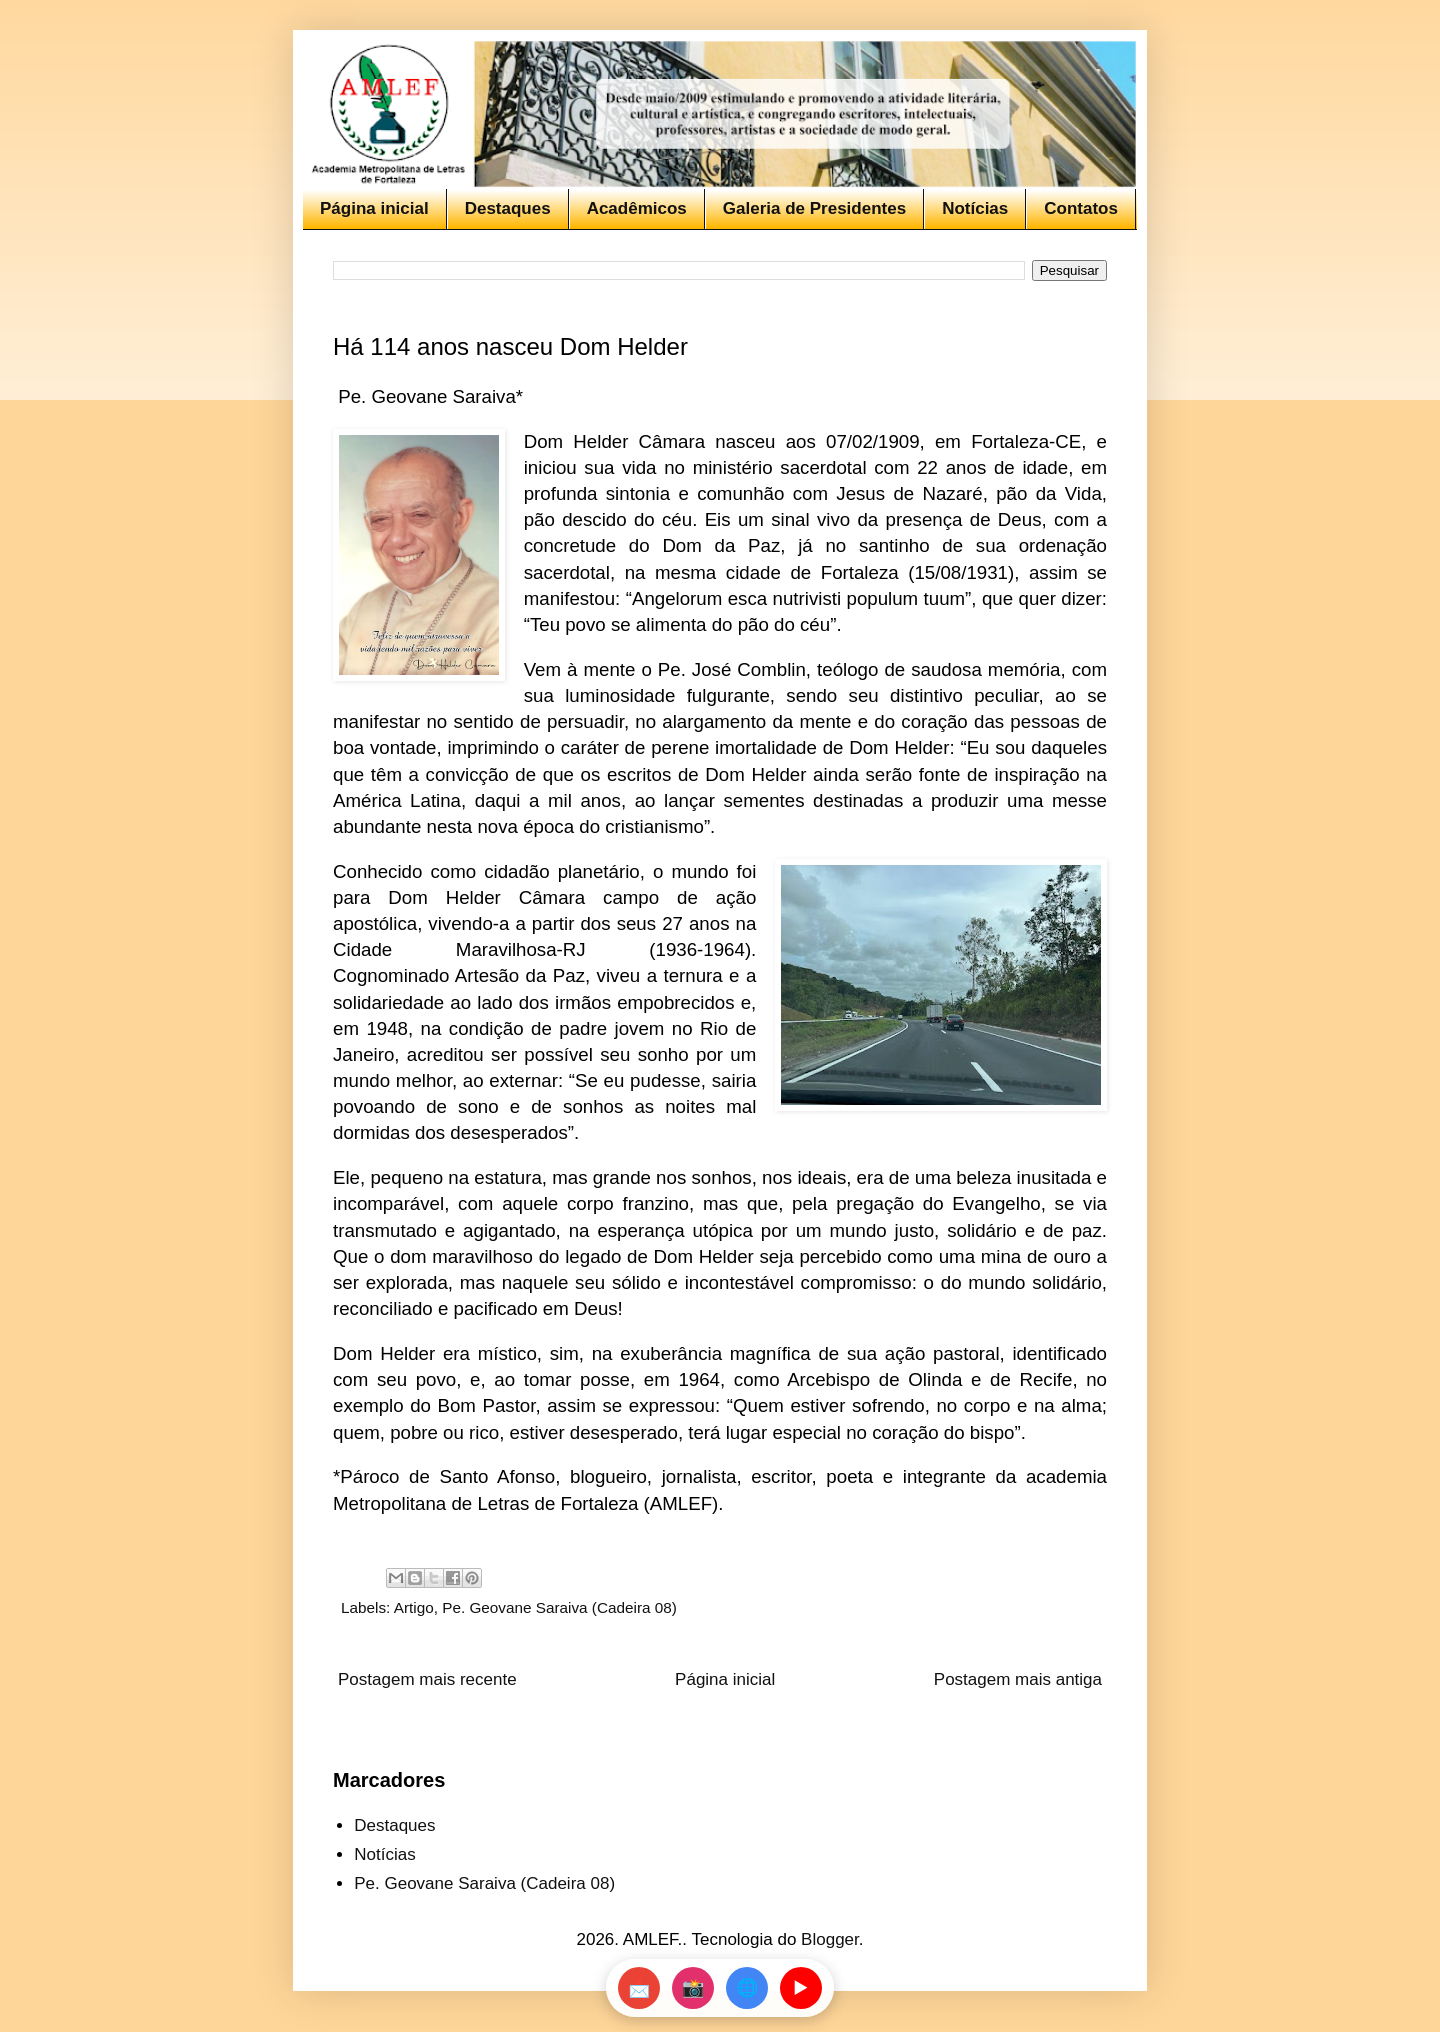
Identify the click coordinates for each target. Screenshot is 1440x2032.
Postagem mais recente (427, 1679)
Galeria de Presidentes (814, 208)
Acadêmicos (637, 208)
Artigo (414, 1607)
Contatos (1081, 208)
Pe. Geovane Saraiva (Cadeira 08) (559, 1607)
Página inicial (374, 208)
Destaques (508, 208)
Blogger (830, 1939)
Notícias (975, 208)
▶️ (801, 1988)
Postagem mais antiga (1018, 1679)
